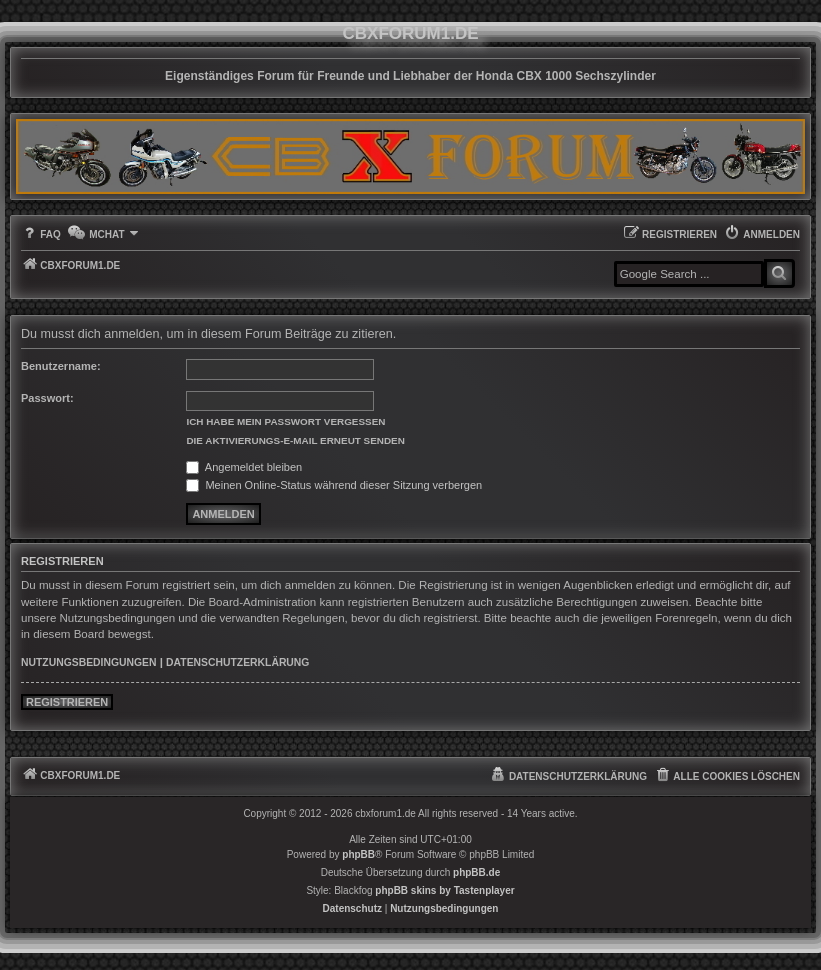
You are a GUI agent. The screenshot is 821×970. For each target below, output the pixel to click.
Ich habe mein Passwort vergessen (285, 421)
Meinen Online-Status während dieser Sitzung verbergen (334, 485)
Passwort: (47, 398)
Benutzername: (61, 366)
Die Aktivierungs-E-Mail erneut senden (295, 440)
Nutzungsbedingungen (88, 662)
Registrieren (67, 702)
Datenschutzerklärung (237, 662)
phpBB (358, 854)
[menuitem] (41, 234)
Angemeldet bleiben (244, 467)
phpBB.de (476, 872)
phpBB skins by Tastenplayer (444, 890)
